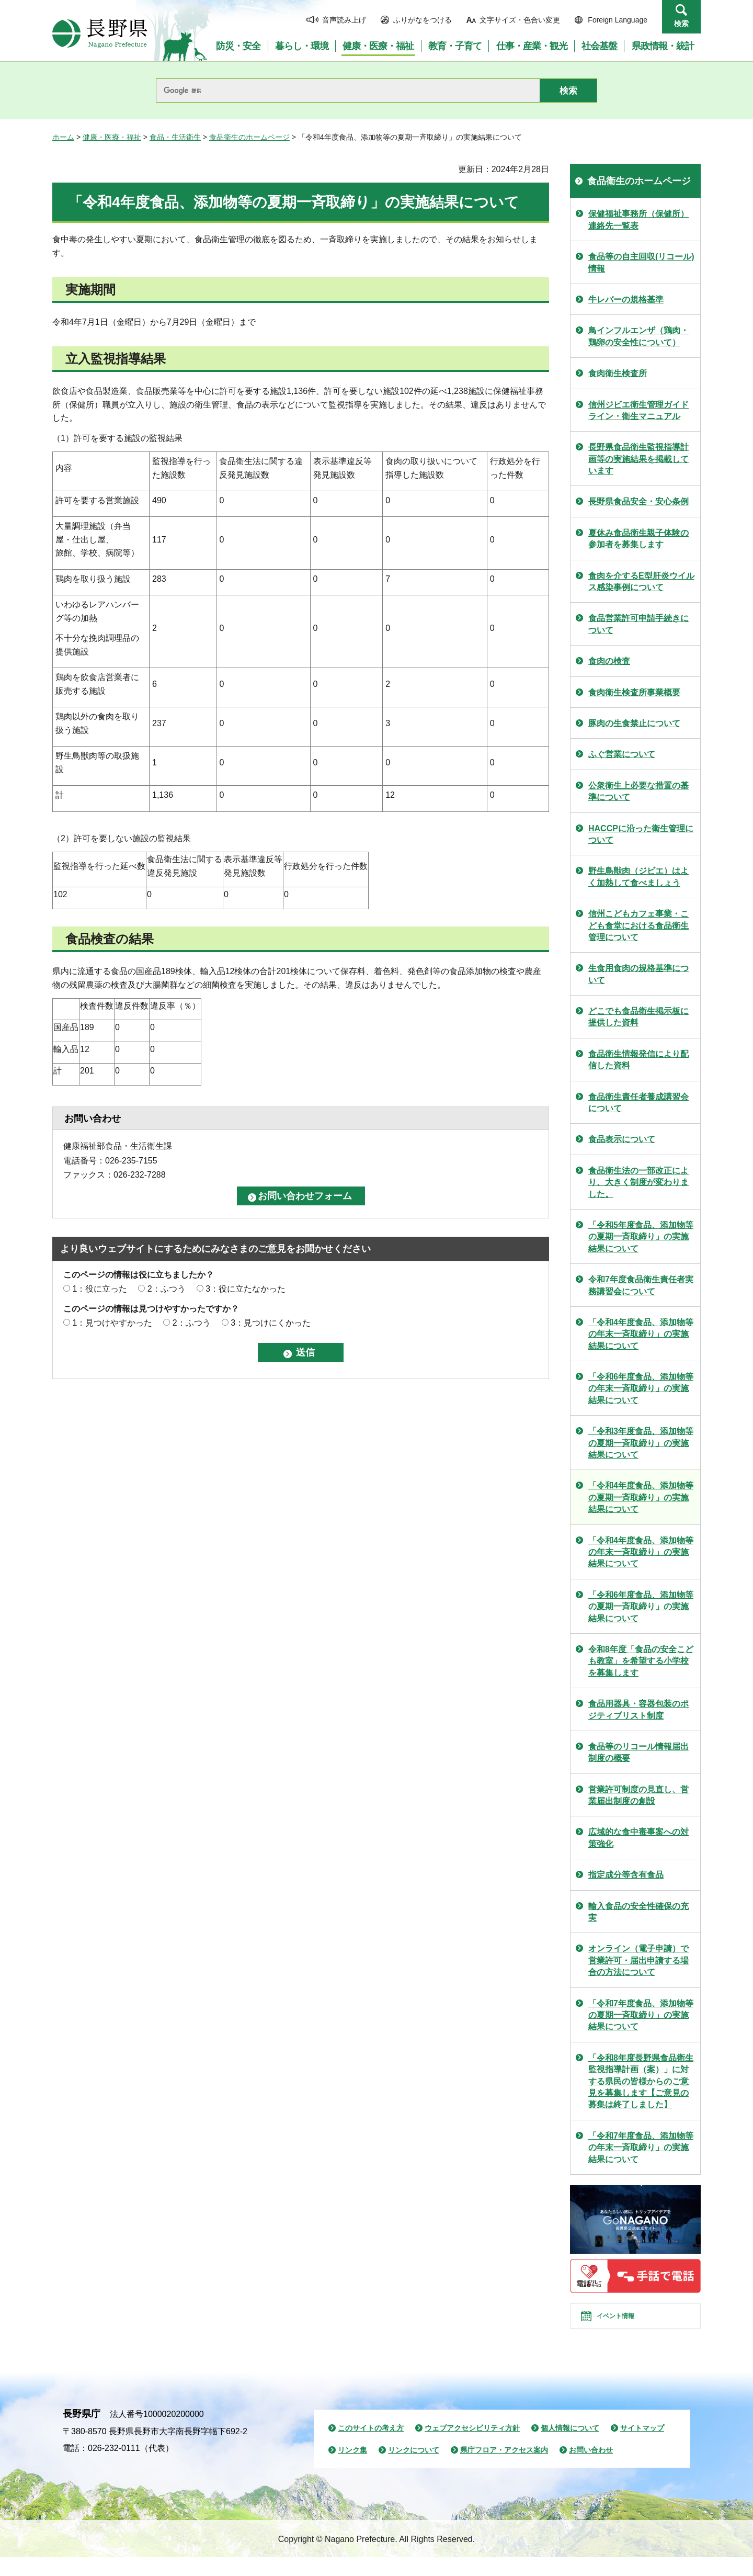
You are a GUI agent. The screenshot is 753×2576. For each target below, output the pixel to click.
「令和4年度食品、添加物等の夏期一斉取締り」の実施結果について (640, 1497)
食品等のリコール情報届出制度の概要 (638, 1752)
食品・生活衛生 (175, 137)
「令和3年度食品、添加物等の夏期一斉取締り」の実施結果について (640, 1443)
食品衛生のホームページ (249, 137)
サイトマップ (642, 2447)
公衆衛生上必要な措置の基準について (638, 791)
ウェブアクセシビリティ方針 (472, 2447)
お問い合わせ (591, 2469)
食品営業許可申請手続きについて (638, 624)
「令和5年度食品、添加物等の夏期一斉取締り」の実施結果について (640, 1237)
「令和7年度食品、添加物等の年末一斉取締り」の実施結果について (640, 2147)
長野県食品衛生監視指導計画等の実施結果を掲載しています (638, 459)
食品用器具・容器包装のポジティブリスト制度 (638, 1709)
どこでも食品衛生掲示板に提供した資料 (638, 1017)
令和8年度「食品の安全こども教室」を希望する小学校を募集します (640, 1661)
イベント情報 (628, 2325)
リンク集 (352, 2469)
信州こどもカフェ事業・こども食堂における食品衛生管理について (638, 925)
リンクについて (413, 2469)
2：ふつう (166, 1288)
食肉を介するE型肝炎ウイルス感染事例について (641, 581)
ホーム (63, 137)
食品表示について (621, 1139)
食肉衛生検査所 (617, 373)
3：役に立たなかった (246, 1288)
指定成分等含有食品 (626, 1874)
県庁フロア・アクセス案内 (504, 2469)
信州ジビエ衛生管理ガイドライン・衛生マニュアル (638, 410)
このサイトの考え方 (371, 2447)
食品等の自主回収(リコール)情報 (641, 262)
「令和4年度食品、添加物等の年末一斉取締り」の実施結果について (640, 1334)
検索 (681, 23)
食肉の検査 (609, 661)
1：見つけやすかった (112, 1322)
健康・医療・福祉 (112, 137)
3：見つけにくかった (271, 1322)
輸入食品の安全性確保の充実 (638, 1912)
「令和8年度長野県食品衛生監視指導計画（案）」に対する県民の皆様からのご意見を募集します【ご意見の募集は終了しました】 (640, 2081)
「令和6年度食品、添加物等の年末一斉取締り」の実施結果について (640, 1388)
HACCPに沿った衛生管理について (640, 834)
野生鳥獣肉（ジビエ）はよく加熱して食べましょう (638, 876)
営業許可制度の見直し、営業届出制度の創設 (638, 1795)
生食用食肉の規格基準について (638, 974)
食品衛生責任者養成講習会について (638, 1102)
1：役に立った (99, 1288)
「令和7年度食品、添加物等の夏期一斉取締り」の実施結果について (640, 2015)
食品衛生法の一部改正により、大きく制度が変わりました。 (638, 1182)
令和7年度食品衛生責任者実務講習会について (640, 1285)
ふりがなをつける (422, 20)
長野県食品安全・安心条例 (638, 501)
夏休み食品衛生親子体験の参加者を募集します (638, 538)
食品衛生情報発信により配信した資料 (638, 1059)
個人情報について (570, 2447)
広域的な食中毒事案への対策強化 (638, 1837)
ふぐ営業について (621, 754)
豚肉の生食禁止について (634, 723)
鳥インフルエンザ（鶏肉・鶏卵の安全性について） (638, 336)
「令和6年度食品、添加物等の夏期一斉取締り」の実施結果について (640, 1606)
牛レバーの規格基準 (626, 299)
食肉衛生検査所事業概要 (634, 692)
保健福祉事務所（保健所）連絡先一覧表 (638, 219)
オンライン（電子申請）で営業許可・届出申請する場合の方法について (638, 1960)
